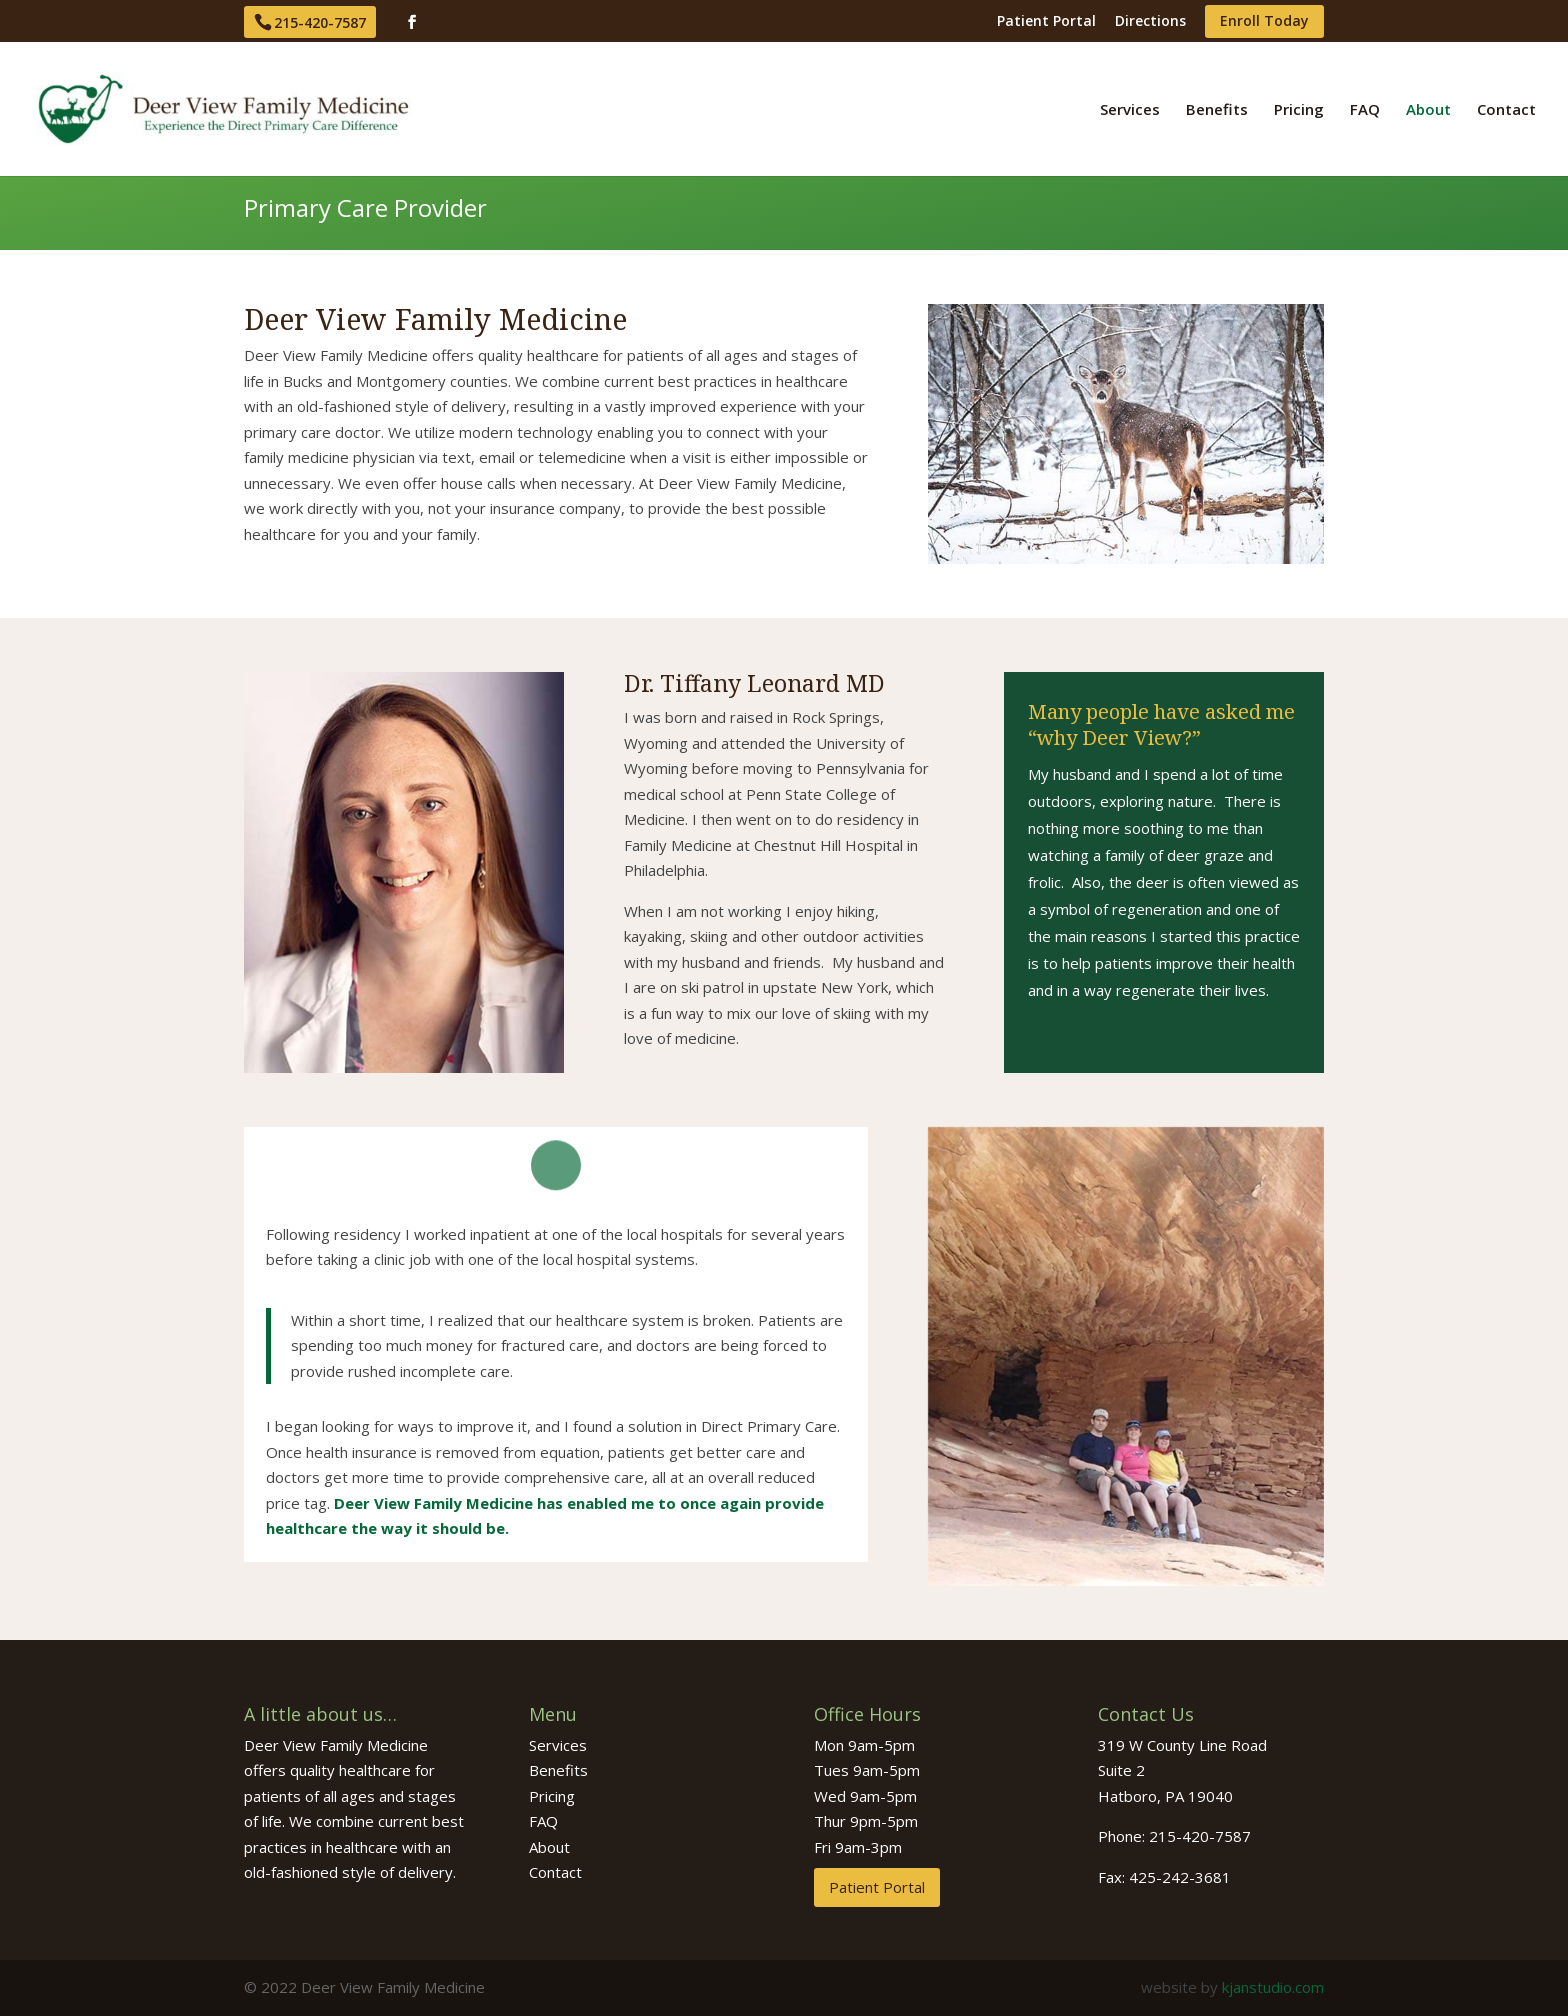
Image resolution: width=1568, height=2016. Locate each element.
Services (1130, 110)
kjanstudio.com (1273, 1987)
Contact (1506, 110)
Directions (1150, 22)
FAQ (1365, 110)
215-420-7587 (320, 22)
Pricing (1299, 110)
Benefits (1217, 110)
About (1428, 110)
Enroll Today (1264, 22)
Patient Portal (1046, 22)
